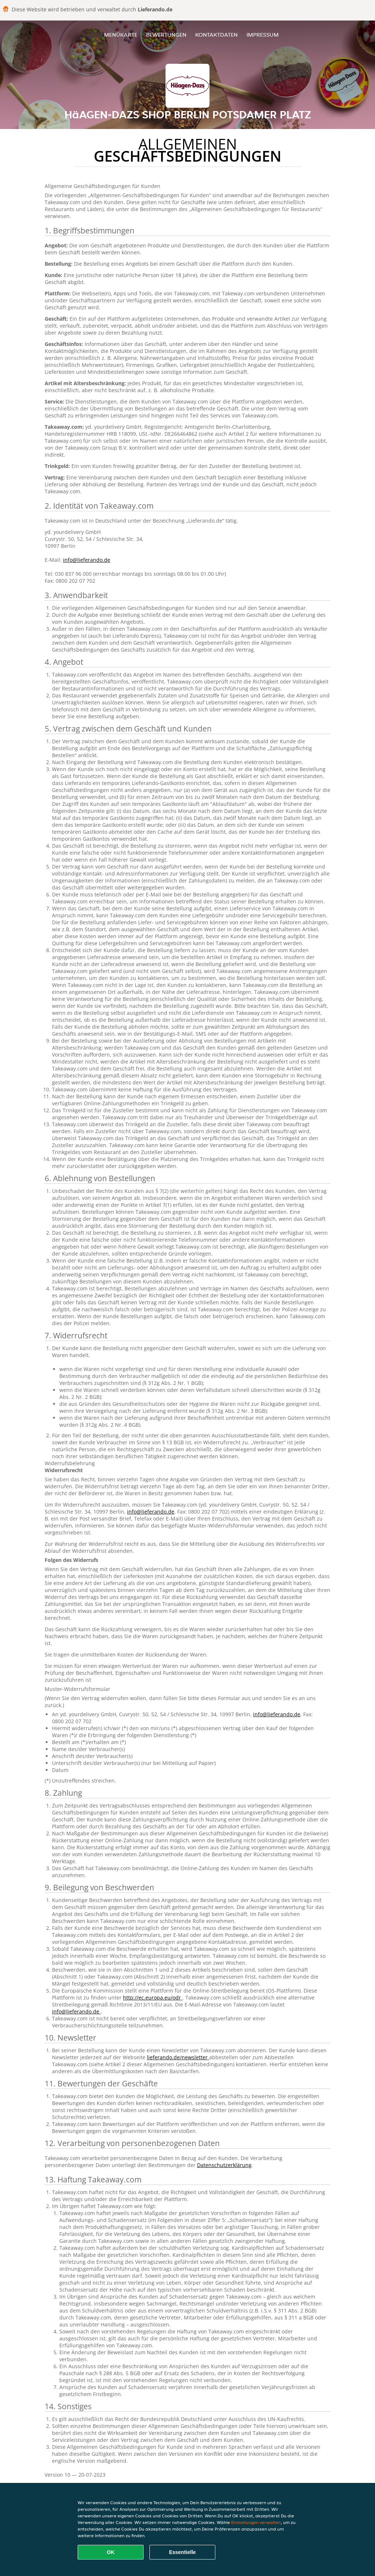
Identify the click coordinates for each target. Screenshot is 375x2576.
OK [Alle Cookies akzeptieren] (111, 2552)
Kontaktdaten (216, 34)
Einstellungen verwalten (256, 2522)
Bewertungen (166, 34)
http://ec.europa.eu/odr (152, 1997)
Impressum (262, 34)
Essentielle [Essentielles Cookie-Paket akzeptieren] (182, 2552)
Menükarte (120, 34)
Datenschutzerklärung (224, 2165)
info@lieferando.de (86, 559)
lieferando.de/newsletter (178, 2057)
